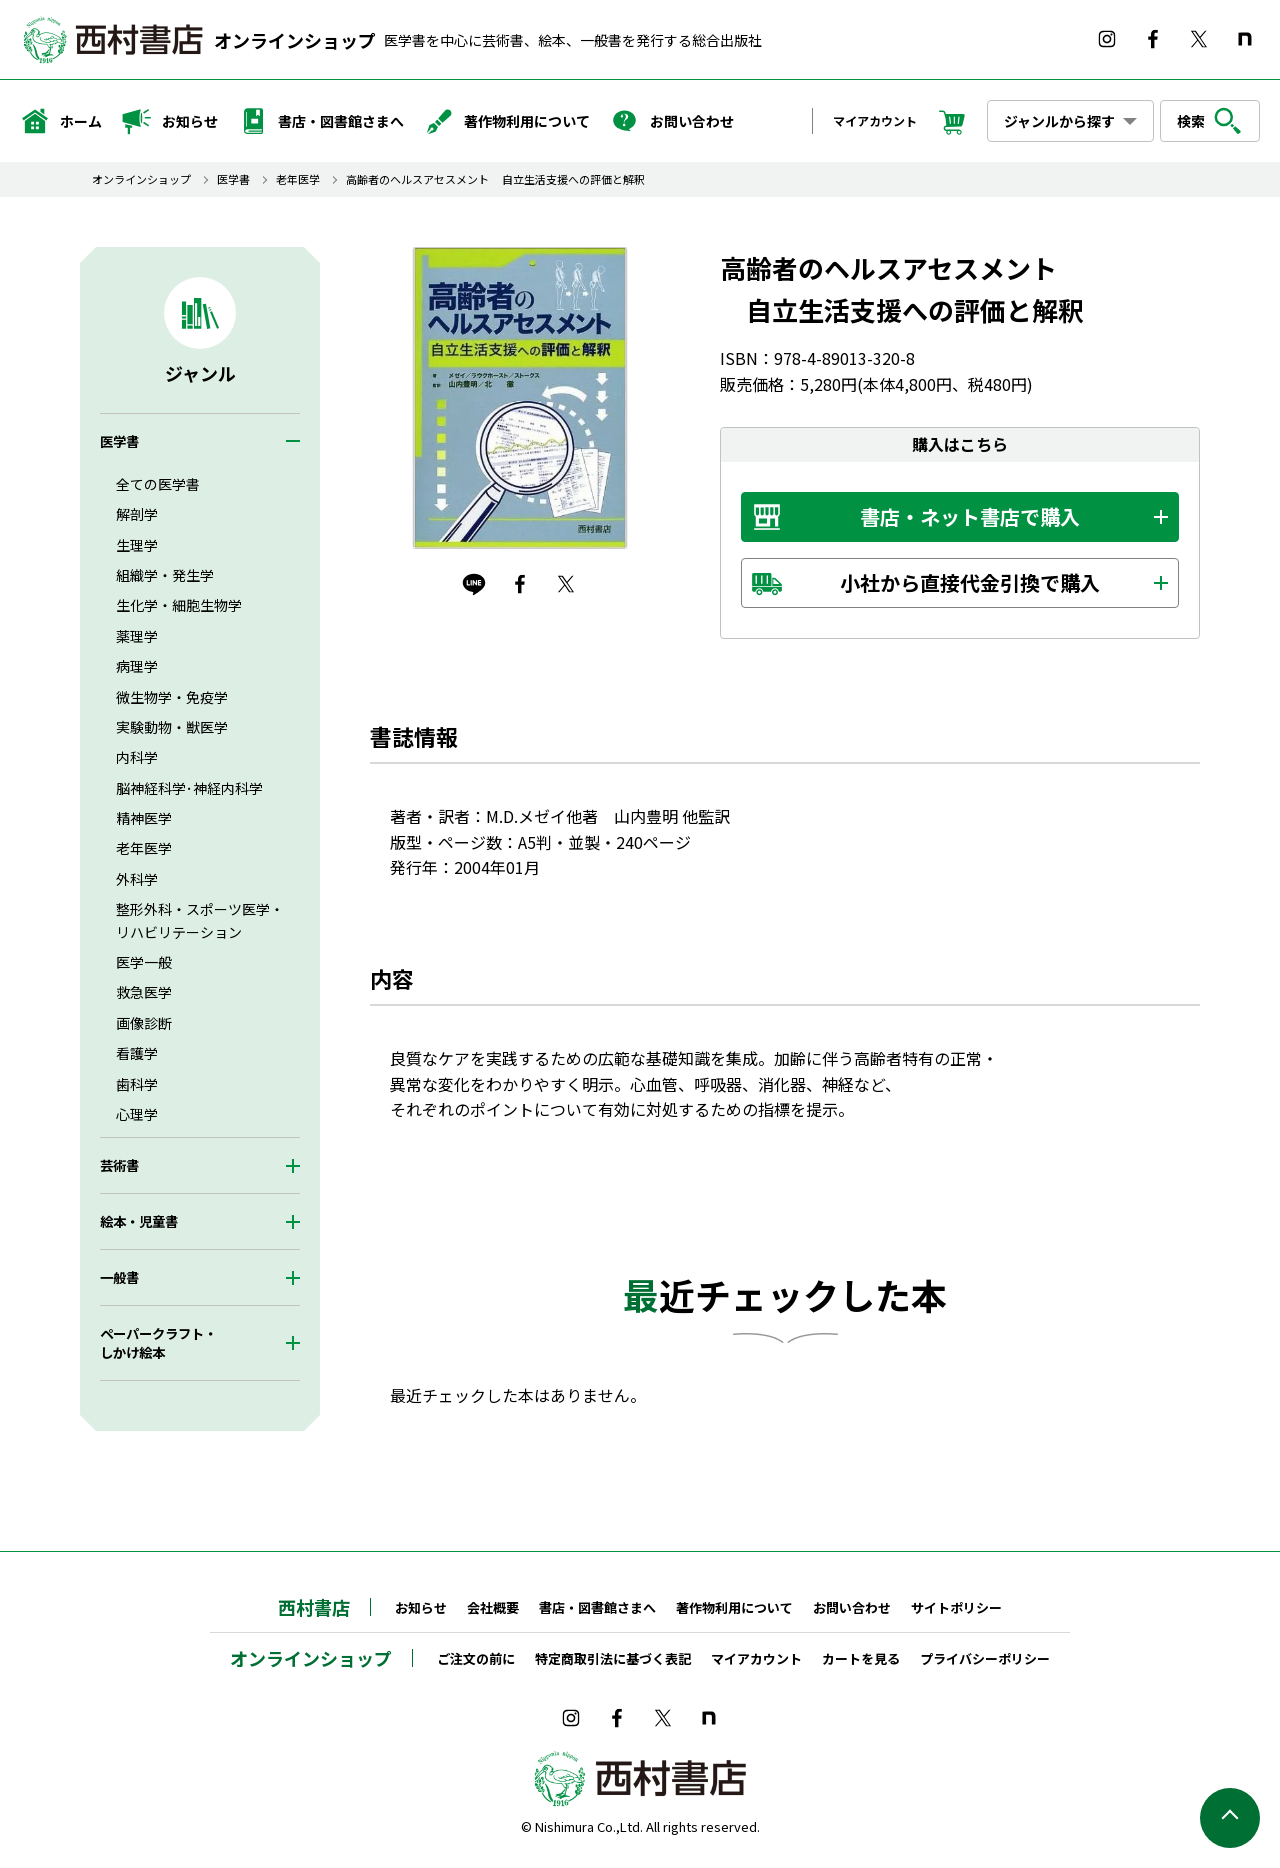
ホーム (61, 121)
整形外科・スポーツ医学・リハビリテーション (200, 920)
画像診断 (144, 1023)
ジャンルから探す (1059, 121)
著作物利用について (507, 121)
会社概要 (493, 1607)
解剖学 (137, 514)
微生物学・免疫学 (172, 697)
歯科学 (137, 1084)
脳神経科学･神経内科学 (189, 788)
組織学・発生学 (165, 575)
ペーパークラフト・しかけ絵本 (158, 1343)
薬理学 (137, 636)
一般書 (119, 1277)
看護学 (137, 1053)
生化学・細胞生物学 (179, 605)
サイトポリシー (956, 1607)
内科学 (137, 757)
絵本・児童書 (139, 1221)
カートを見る (861, 1658)
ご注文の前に (476, 1658)
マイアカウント (875, 120)
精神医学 (144, 818)
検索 (1210, 121)
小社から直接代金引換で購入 (970, 582)
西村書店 (314, 1607)
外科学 (137, 879)
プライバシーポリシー (985, 1658)
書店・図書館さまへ (321, 121)
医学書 (233, 179)
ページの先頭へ (1230, 1818)
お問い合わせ (672, 121)
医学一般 (144, 962)
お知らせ (170, 121)
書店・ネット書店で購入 (970, 516)
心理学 (137, 1114)
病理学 (137, 666)
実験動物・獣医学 (172, 727)
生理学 (137, 545)
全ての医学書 (158, 484)
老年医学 (298, 179)
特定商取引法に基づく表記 (613, 1658)
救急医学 (144, 992)
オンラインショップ (295, 40)
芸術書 (119, 1165)
